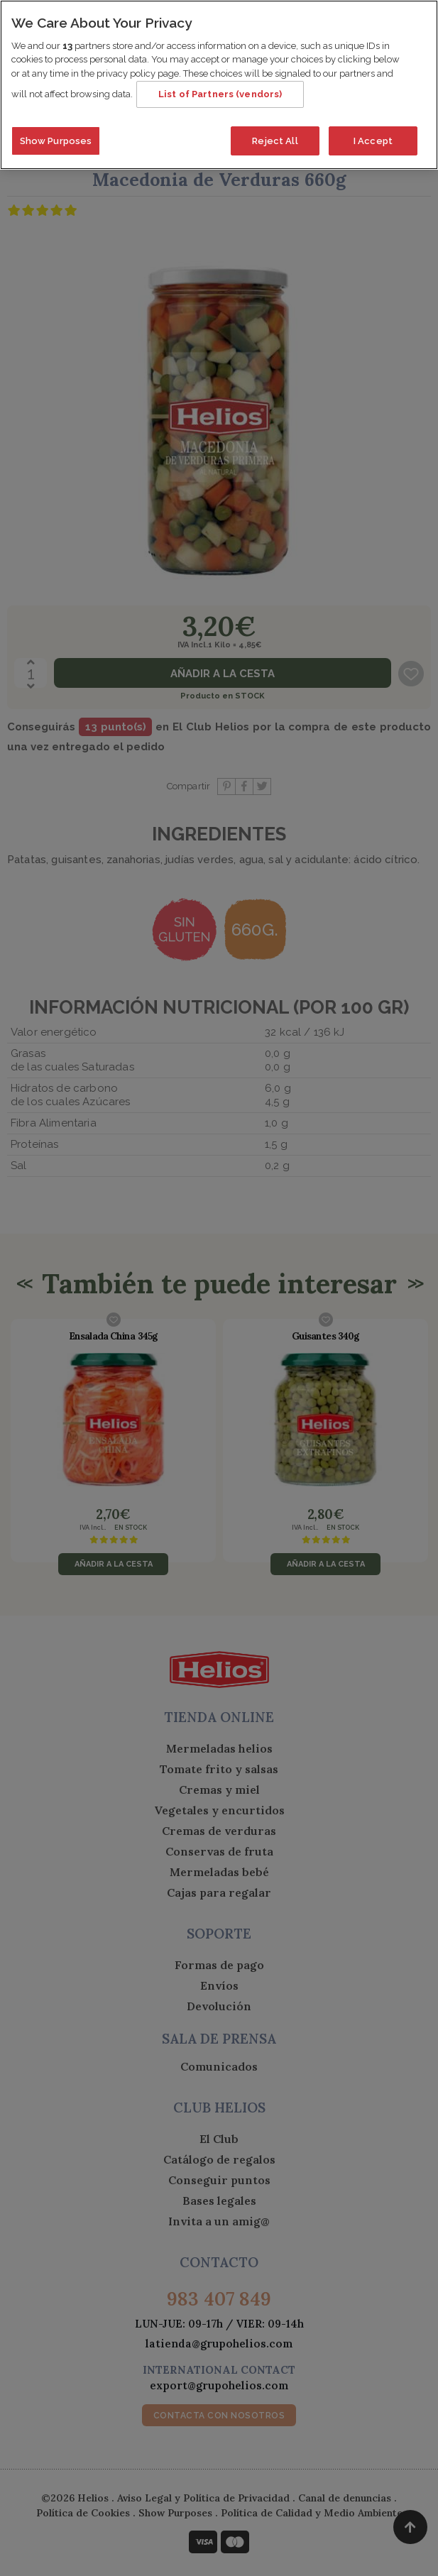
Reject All (274, 138)
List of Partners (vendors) (220, 91)
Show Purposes (56, 138)
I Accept (373, 138)
